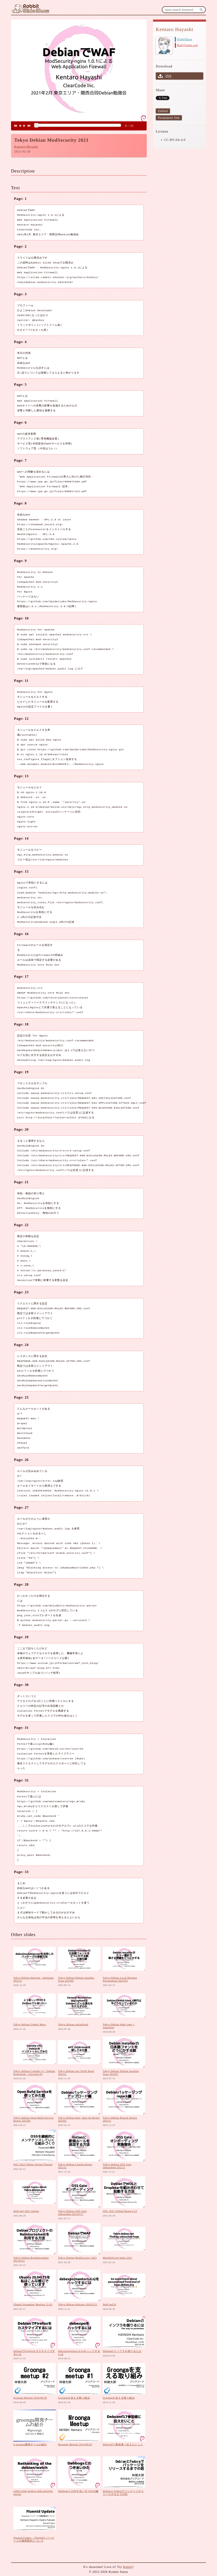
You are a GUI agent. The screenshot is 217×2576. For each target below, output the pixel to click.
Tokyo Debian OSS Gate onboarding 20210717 (72, 2212)
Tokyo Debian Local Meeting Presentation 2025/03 (120, 1979)
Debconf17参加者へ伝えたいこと (123, 2444)
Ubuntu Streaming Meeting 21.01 (33, 2304)
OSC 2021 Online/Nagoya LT (120, 2211)
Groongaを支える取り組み (74, 2398)
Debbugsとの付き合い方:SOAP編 (78, 2491)
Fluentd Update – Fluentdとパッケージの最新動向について (33, 2539)
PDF (169, 76)
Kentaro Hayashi (26, 146)
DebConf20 (109, 2304)
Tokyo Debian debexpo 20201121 (77, 2304)
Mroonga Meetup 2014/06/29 (75, 2444)
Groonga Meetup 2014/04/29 (30, 2398)
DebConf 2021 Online (26, 2211)
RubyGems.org (187, 45)
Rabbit (127, 2567)
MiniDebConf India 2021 (117, 2258)
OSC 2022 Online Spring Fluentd (32, 2164)
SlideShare (184, 39)
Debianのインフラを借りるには (122, 2351)
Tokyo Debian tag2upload (73, 2024)
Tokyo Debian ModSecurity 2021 (77, 2258)
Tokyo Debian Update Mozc (29, 2024)
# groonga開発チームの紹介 (30, 2444)
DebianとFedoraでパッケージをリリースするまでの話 (123, 2492)
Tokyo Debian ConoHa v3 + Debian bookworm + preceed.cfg (34, 2072)
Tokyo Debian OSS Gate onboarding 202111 (117, 2166)
